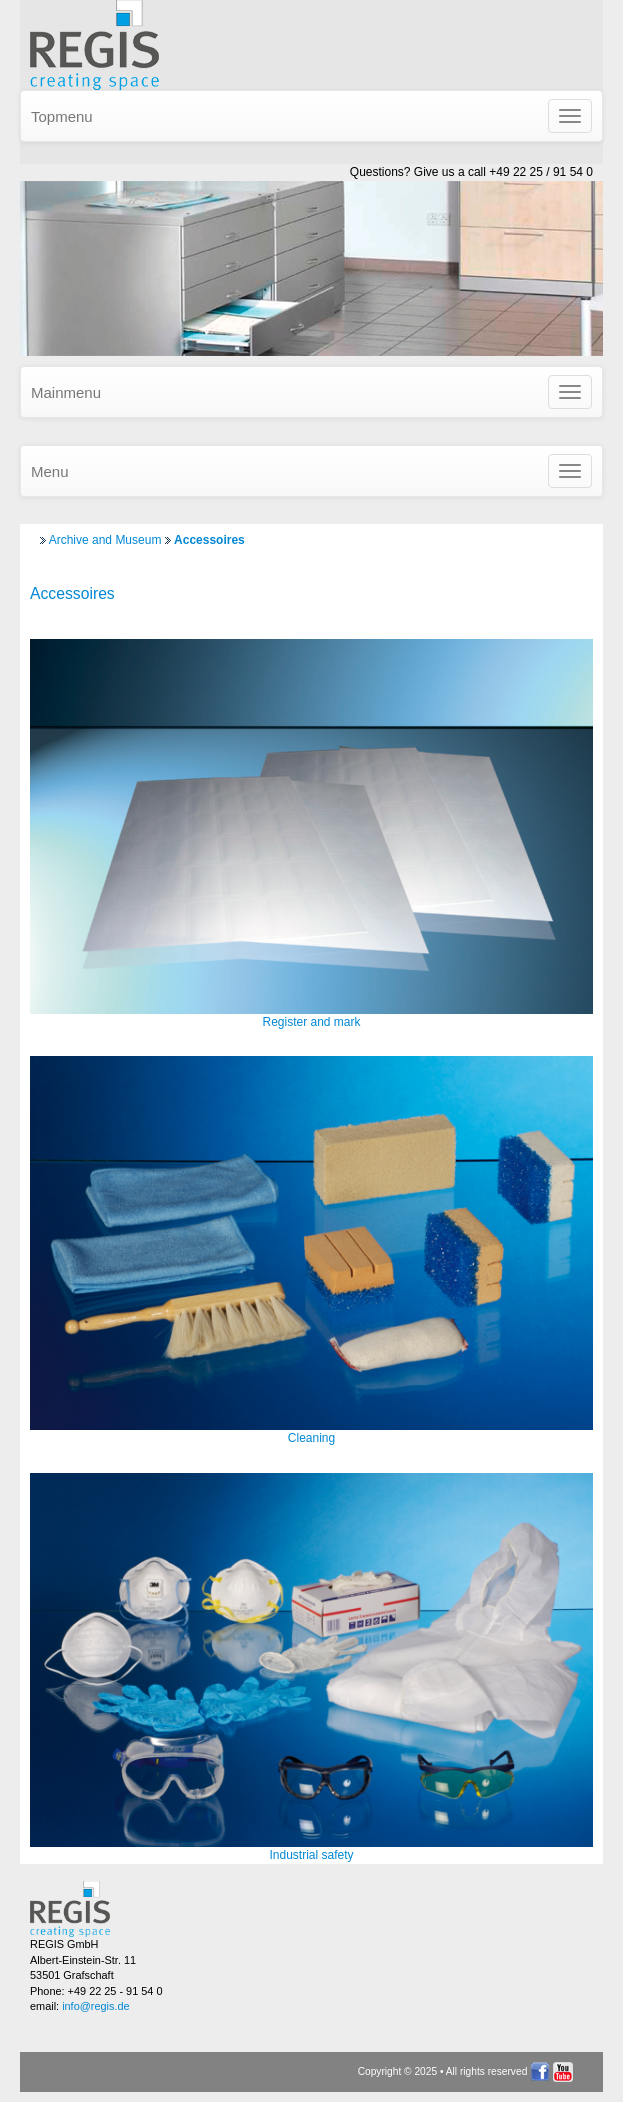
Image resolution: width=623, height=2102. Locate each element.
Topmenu (62, 116)
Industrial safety (311, 1855)
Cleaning (311, 1438)
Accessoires (209, 540)
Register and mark (311, 1022)
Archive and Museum (105, 540)
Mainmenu (66, 392)
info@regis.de (95, 2006)
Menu (50, 471)
